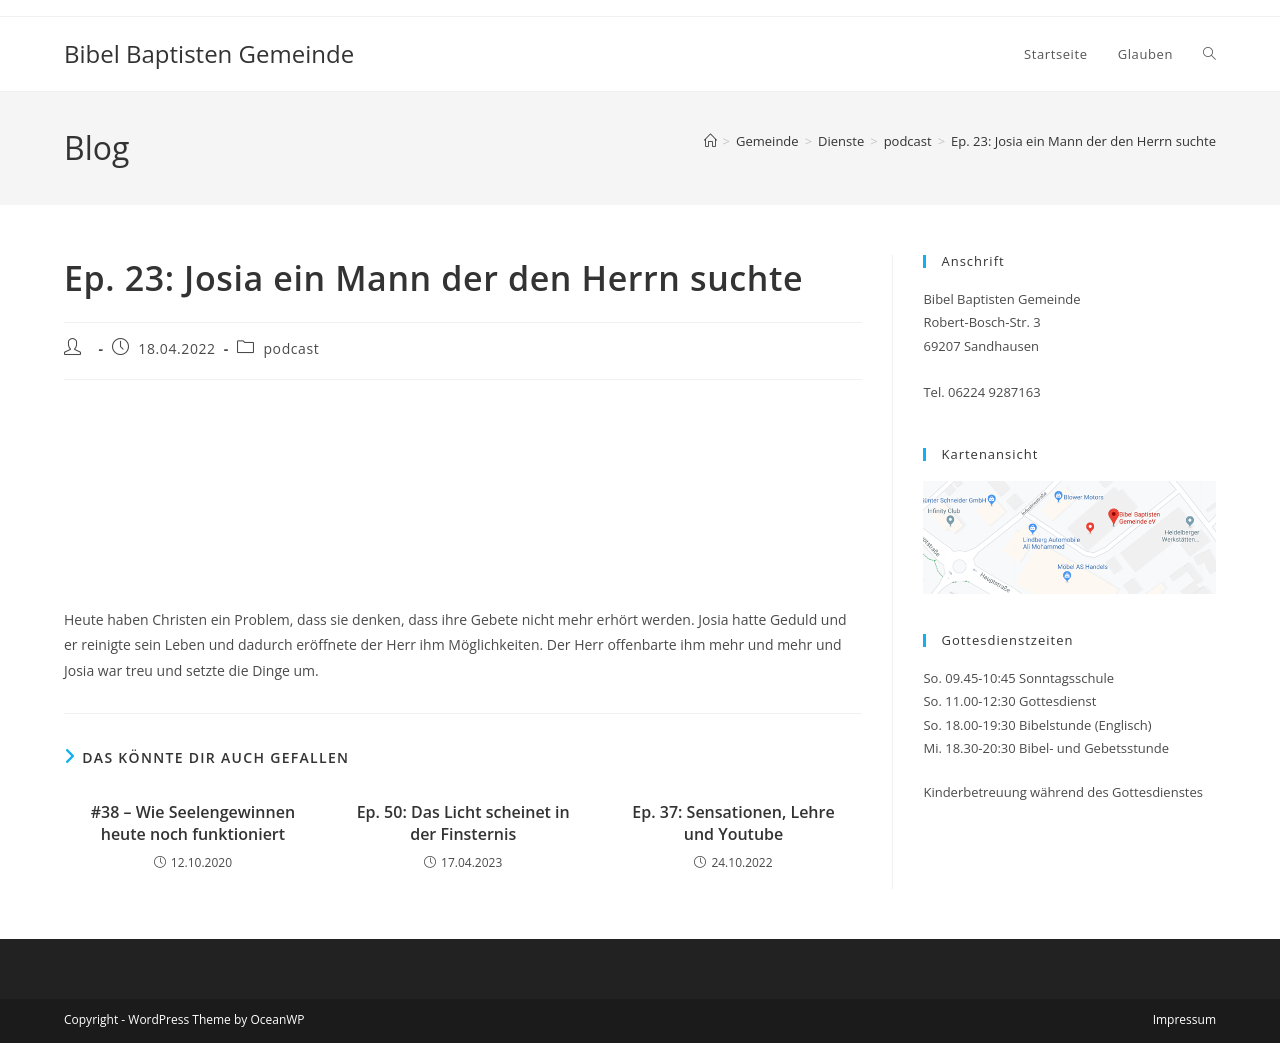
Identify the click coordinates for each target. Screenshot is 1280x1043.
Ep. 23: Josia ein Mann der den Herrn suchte (1083, 141)
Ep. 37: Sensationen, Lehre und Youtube (733, 823)
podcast (291, 348)
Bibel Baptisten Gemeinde (209, 53)
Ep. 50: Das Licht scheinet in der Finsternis (463, 823)
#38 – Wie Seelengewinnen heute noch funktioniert (193, 823)
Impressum (1184, 1019)
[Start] (710, 141)
